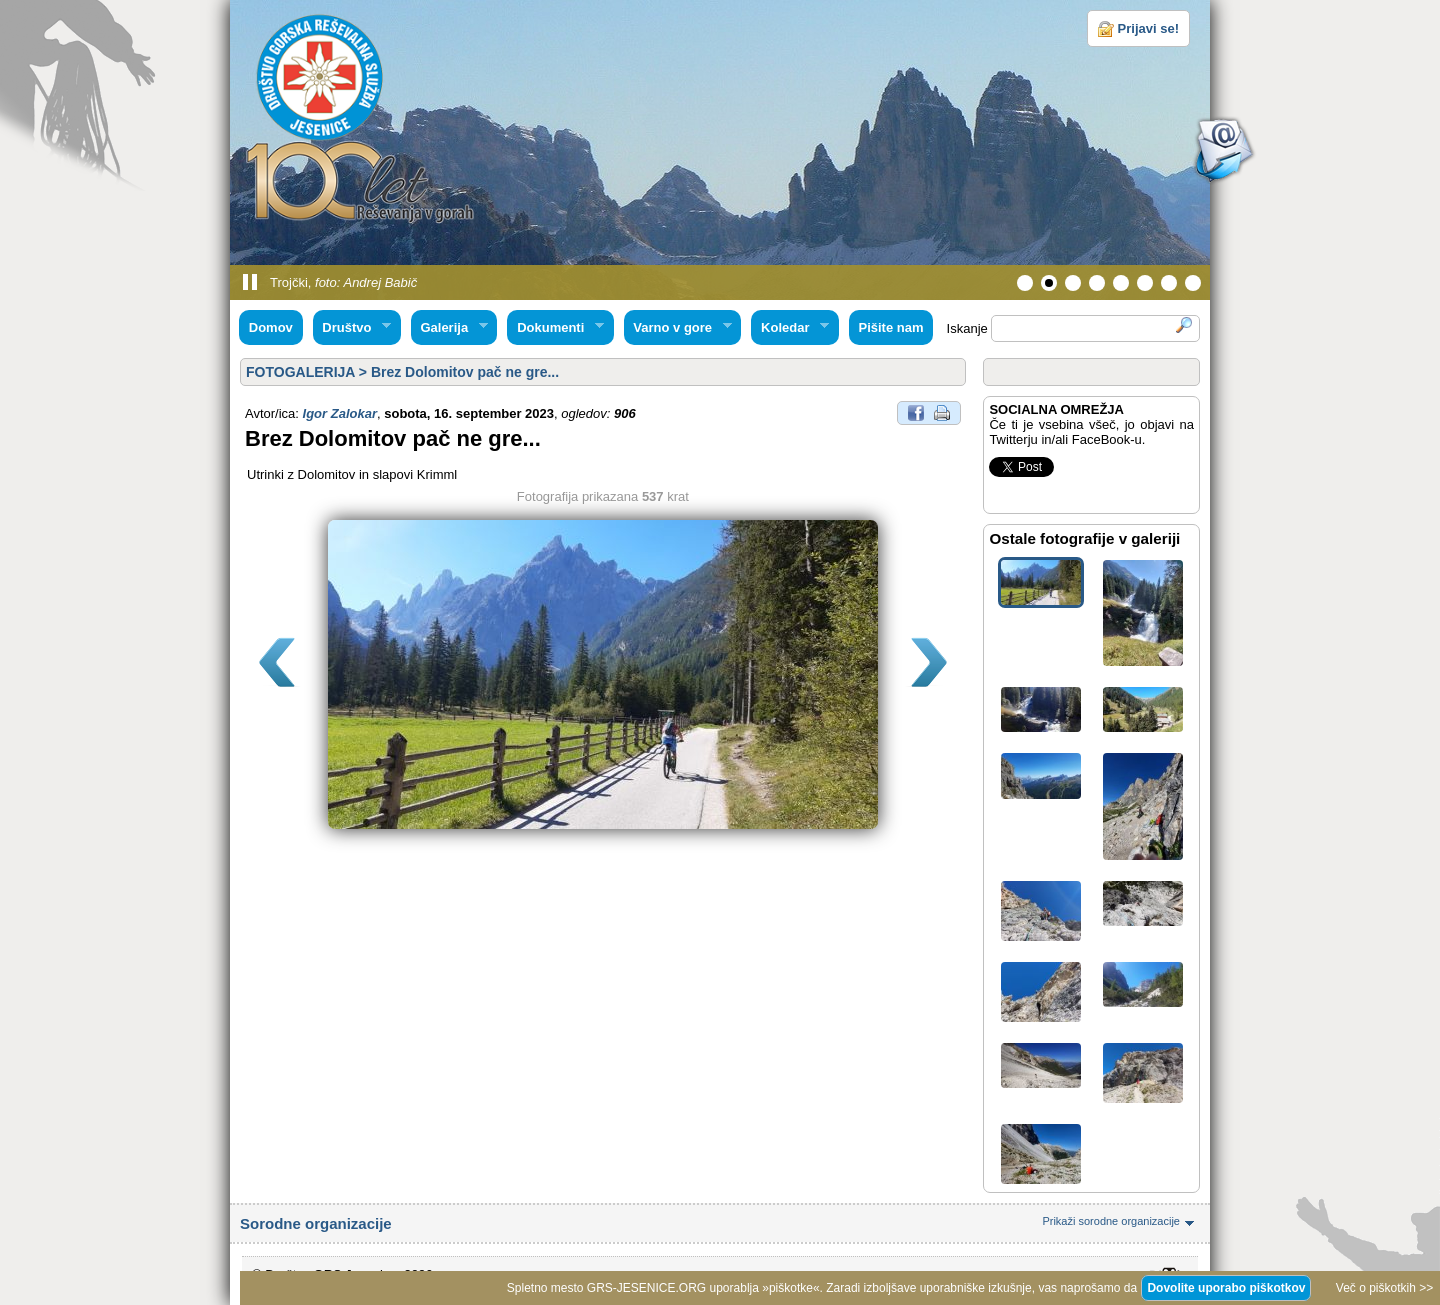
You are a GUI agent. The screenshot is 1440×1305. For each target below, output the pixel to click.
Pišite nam (890, 327)
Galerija (449, 328)
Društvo (352, 328)
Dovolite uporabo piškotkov (1226, 1288)
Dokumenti (555, 328)
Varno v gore (678, 328)
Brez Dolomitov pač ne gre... (465, 372)
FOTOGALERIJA (300, 372)
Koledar (790, 328)
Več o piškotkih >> (1384, 1288)
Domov (271, 327)
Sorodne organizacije (720, 1223)
